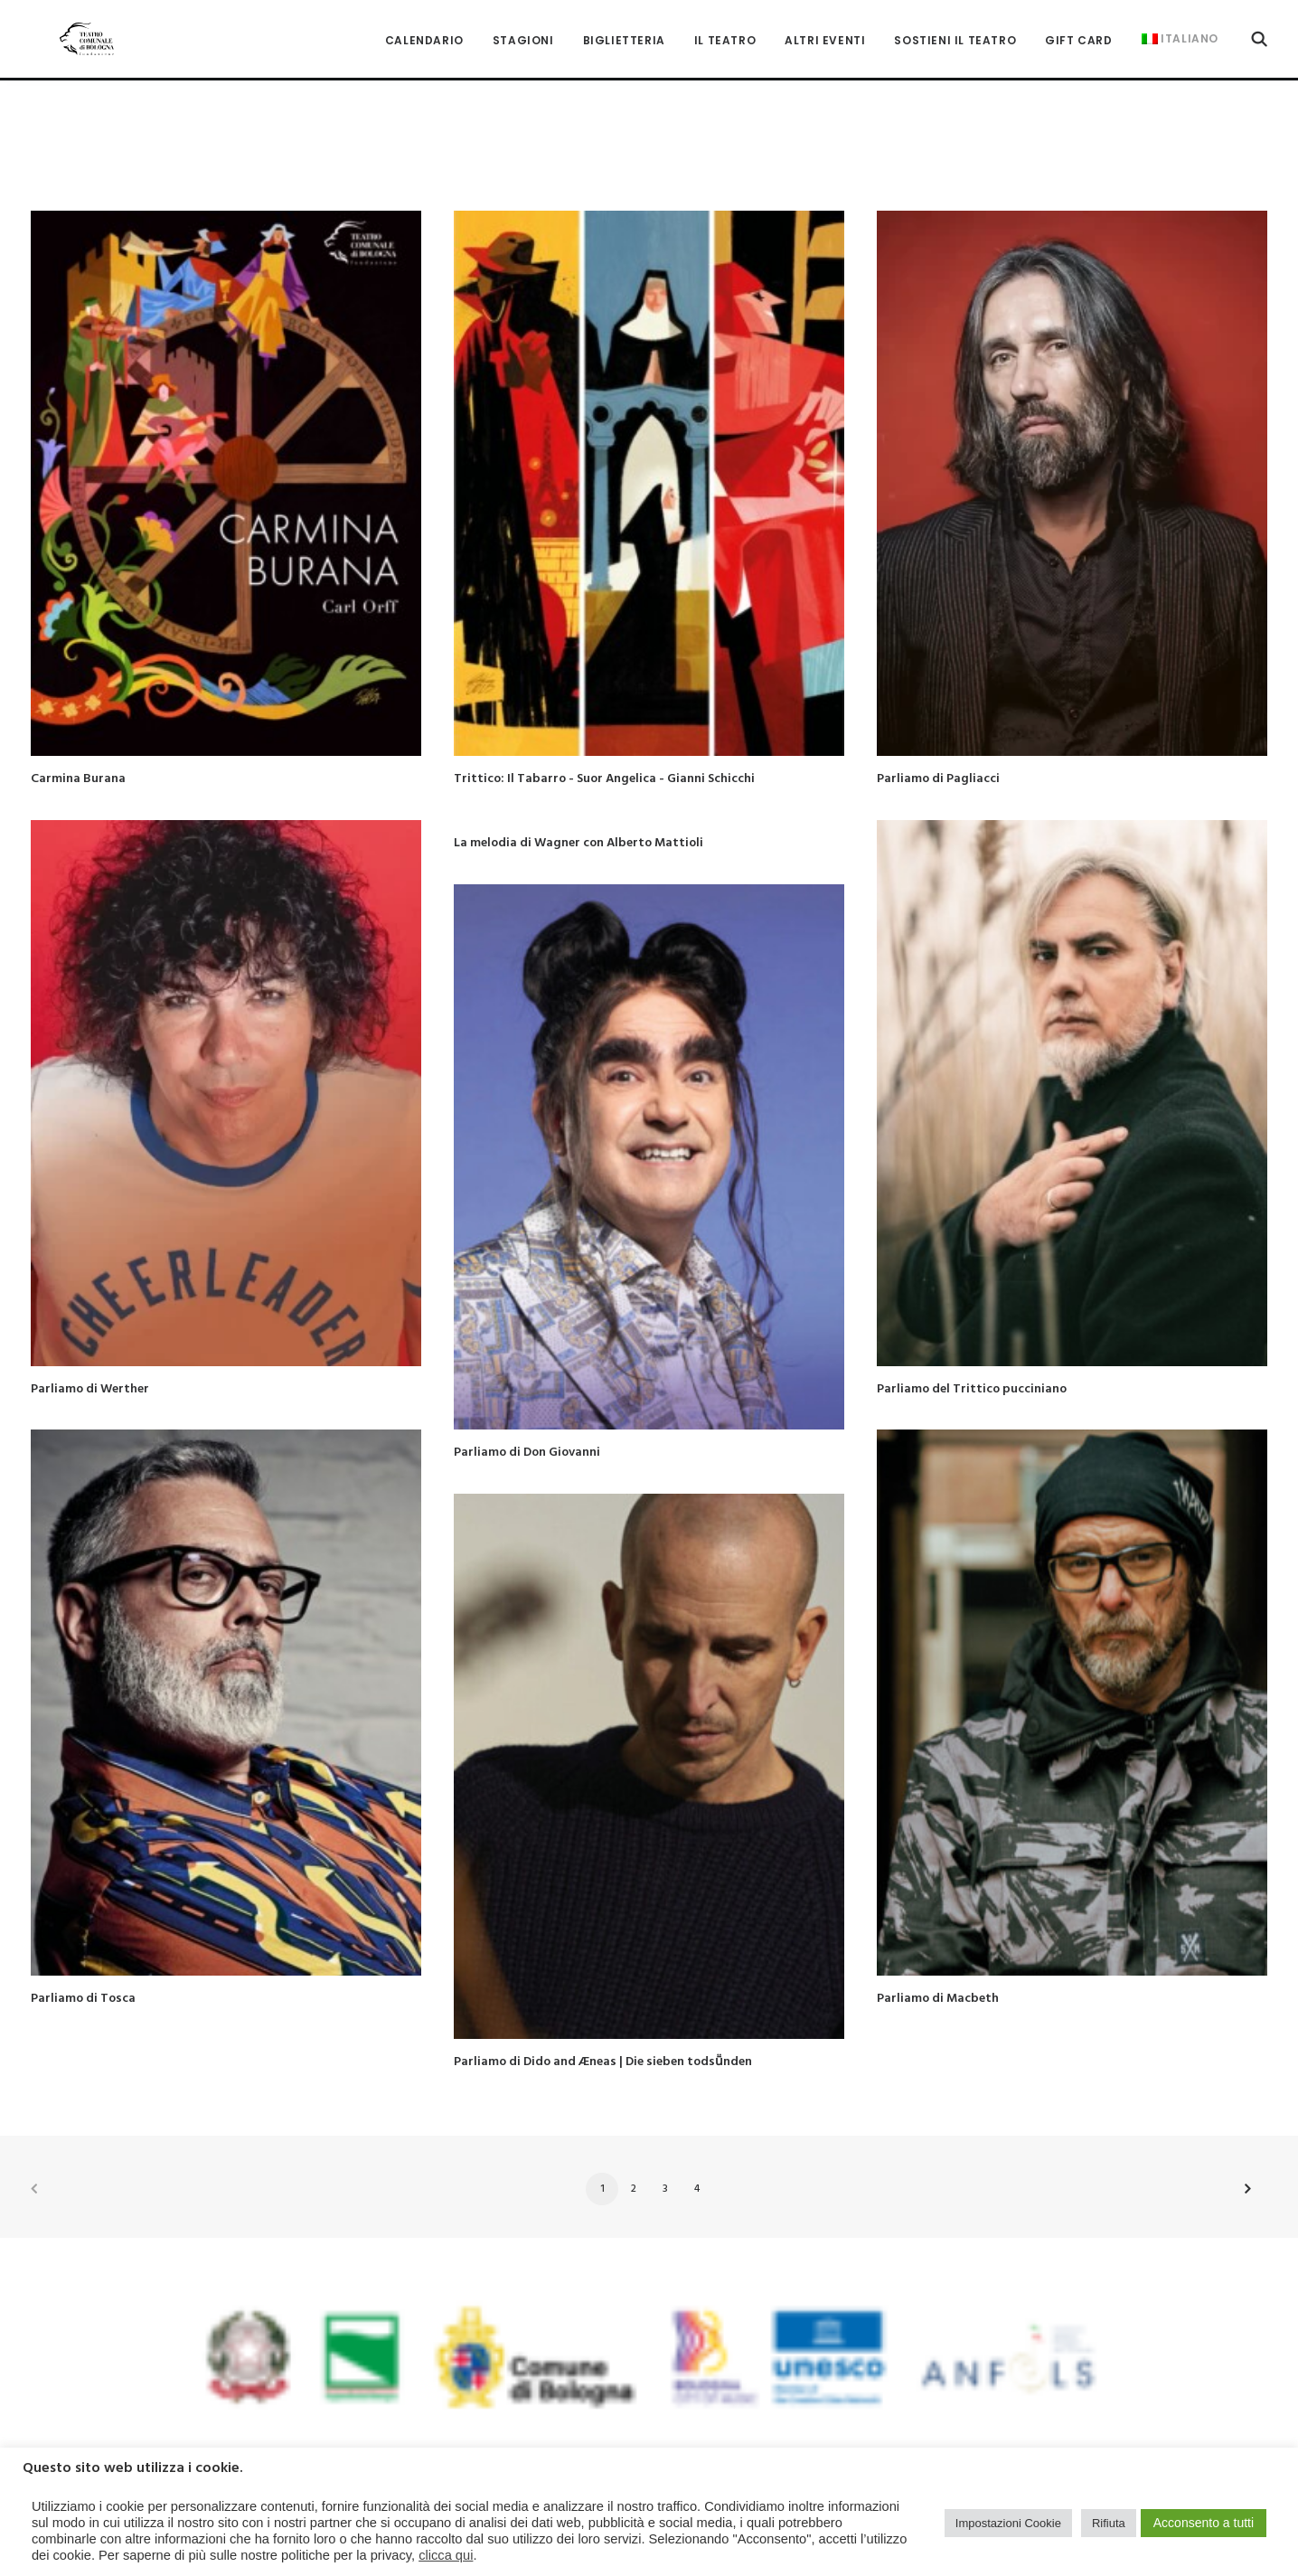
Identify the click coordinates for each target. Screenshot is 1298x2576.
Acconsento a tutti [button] (1203, 2522)
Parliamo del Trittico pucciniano (972, 1358)
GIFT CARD (1078, 26)
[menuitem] (424, 27)
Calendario (424, 26)
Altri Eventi (825, 26)
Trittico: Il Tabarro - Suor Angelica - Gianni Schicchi (604, 748)
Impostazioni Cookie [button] (1008, 2523)
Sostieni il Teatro (955, 26)
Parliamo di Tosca (83, 1968)
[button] (1259, 25)
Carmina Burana (78, 748)
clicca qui (446, 2555)
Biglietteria (624, 26)
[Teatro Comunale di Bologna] (65, 25)
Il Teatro (725, 26)
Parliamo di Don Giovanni (527, 1421)
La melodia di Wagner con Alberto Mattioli (578, 812)
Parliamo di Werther (90, 1358)
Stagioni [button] (523, 26)
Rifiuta (1108, 2523)
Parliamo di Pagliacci (938, 748)
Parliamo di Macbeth (938, 1968)
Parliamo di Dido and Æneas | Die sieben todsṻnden (603, 2031)
